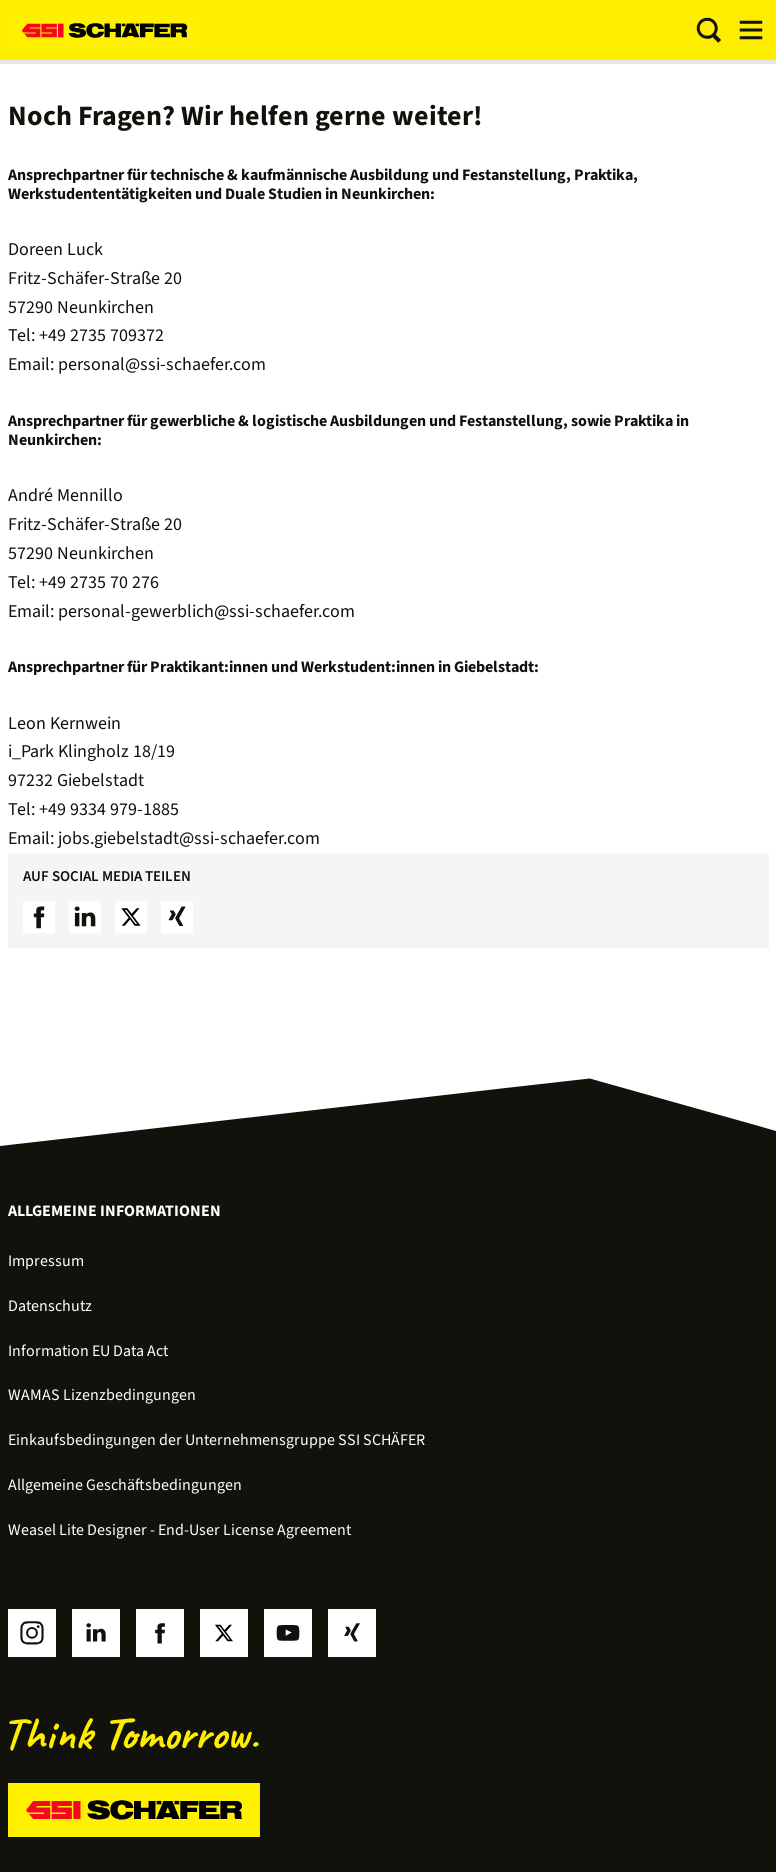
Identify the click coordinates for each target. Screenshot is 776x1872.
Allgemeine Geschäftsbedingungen (125, 1485)
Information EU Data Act (88, 1351)
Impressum (46, 1261)
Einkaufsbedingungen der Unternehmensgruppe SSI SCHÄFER (216, 1440)
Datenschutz (50, 1306)
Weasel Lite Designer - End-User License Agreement (179, 1530)
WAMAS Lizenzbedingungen (102, 1395)
